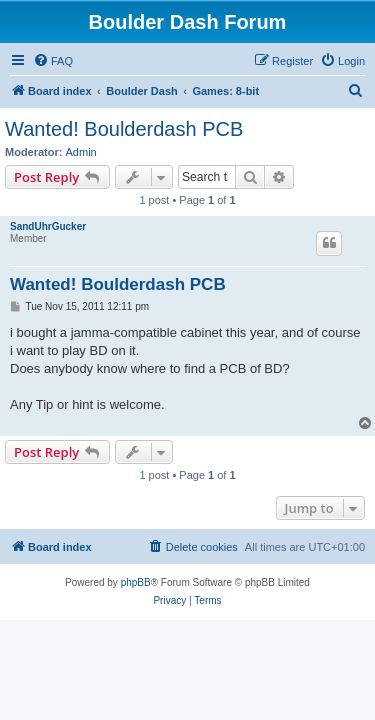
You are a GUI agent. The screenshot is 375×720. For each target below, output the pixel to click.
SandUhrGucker (48, 226)
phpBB (136, 582)
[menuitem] (53, 61)
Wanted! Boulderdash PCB (124, 129)
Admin (81, 152)
